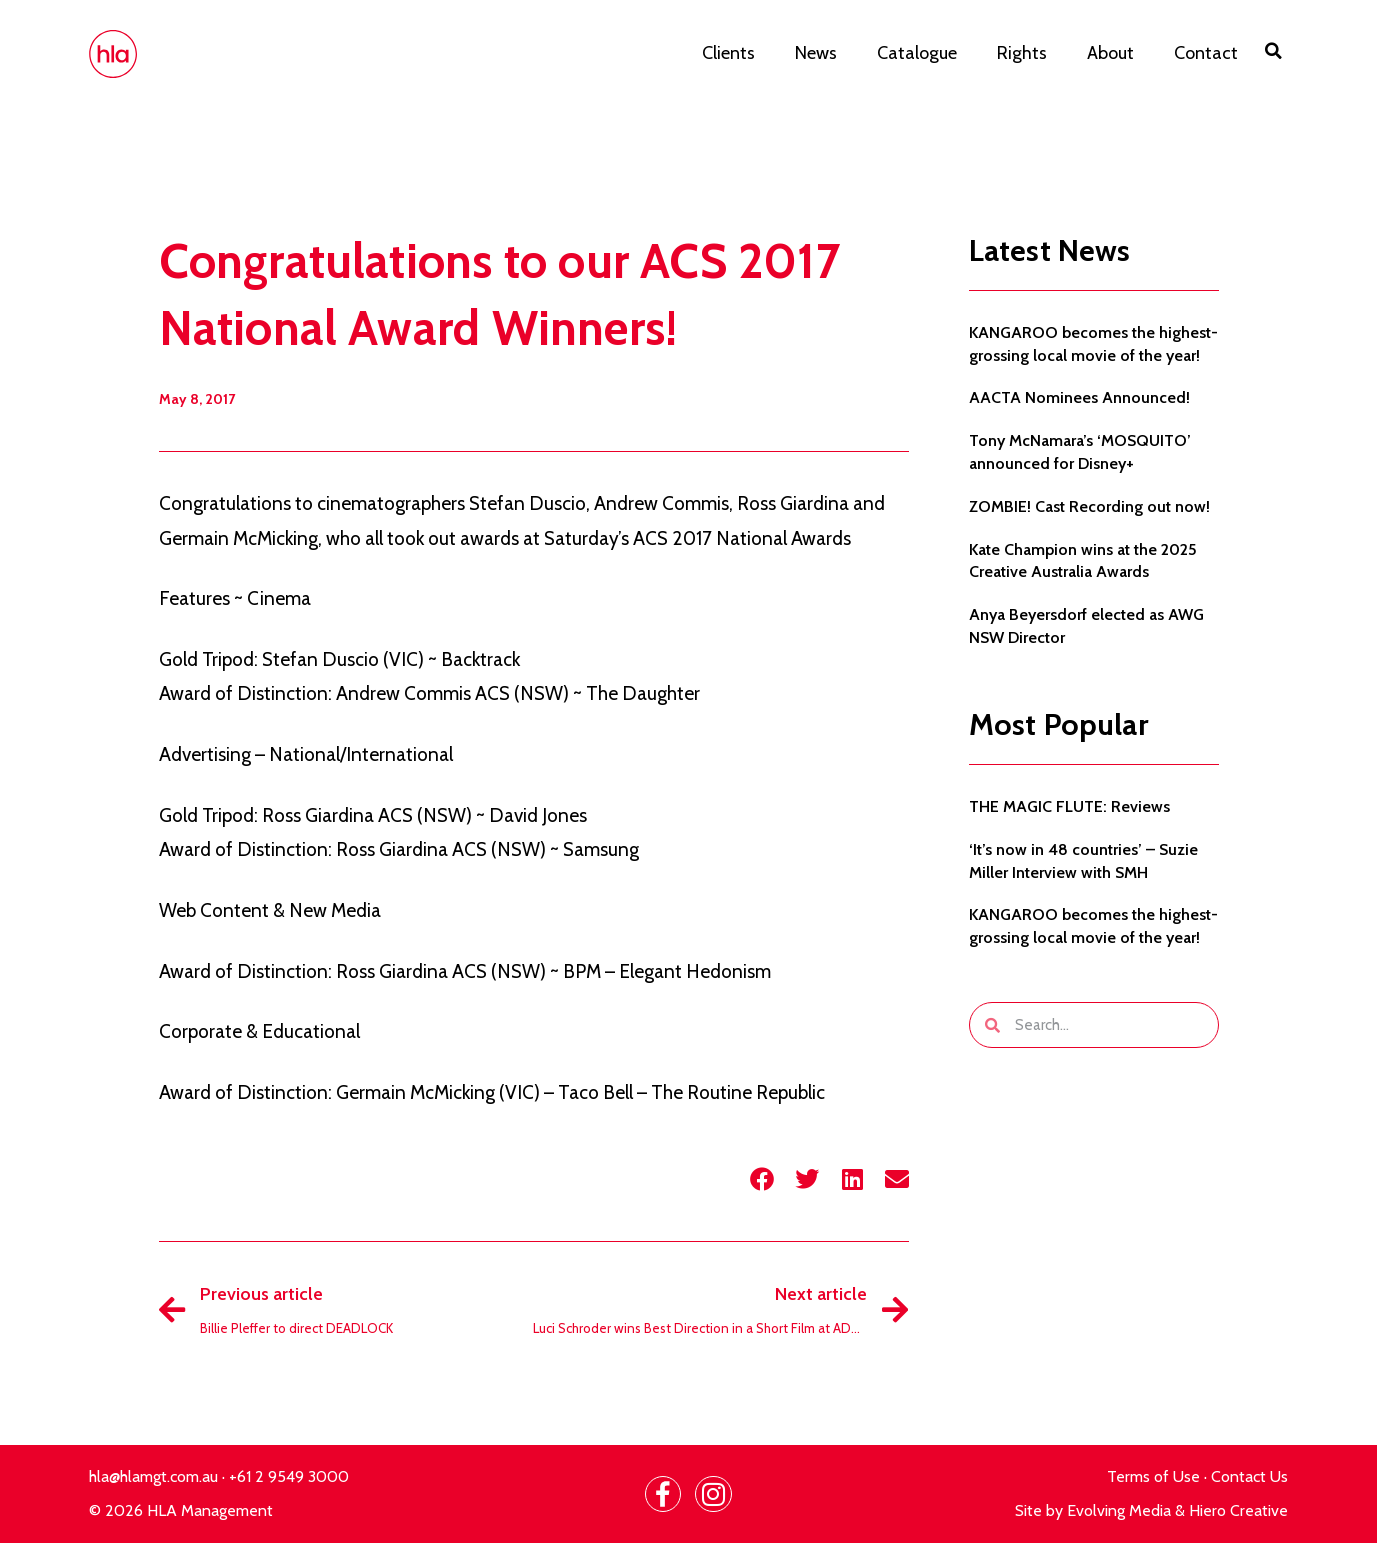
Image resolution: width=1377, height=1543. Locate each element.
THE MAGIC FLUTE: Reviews (1069, 806)
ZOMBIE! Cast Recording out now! (1089, 506)
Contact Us (1249, 1476)
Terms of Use (1153, 1476)
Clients (728, 53)
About (1110, 53)
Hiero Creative (1238, 1510)
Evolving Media (1119, 1510)
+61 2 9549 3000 (289, 1476)
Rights (1022, 53)
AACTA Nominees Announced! (1079, 397)
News (816, 53)
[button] (1273, 51)
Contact (1206, 53)
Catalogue (917, 53)
